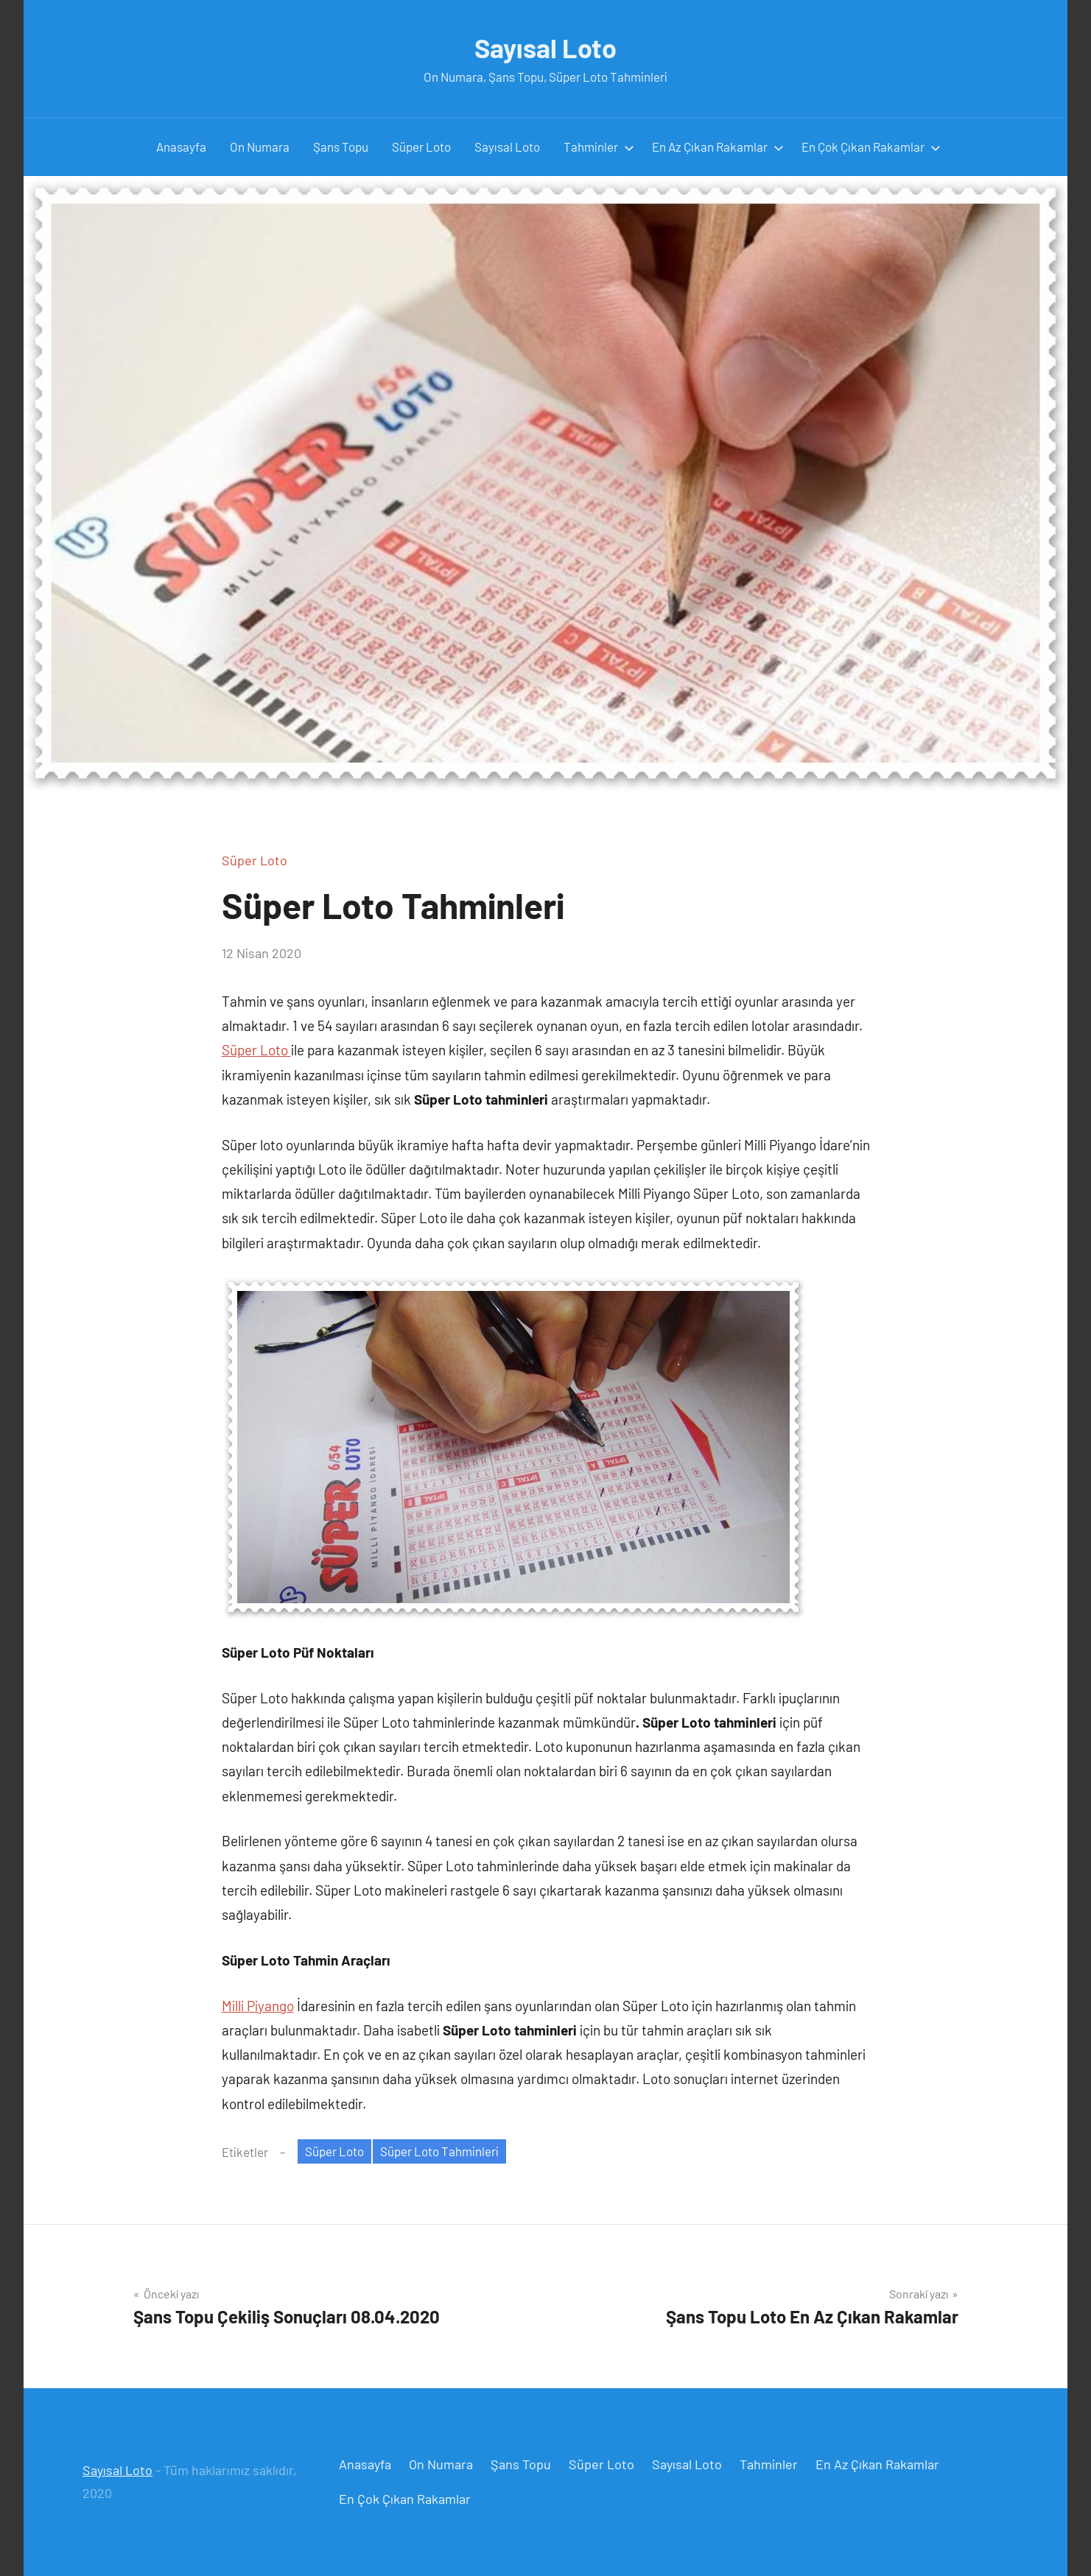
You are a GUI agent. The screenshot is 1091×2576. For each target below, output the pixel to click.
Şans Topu (340, 146)
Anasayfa (181, 146)
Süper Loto (421, 146)
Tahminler (599, 146)
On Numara (260, 146)
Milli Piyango (258, 2005)
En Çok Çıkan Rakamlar (871, 146)
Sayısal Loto (545, 47)
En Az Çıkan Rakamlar (718, 146)
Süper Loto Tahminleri (439, 2151)
